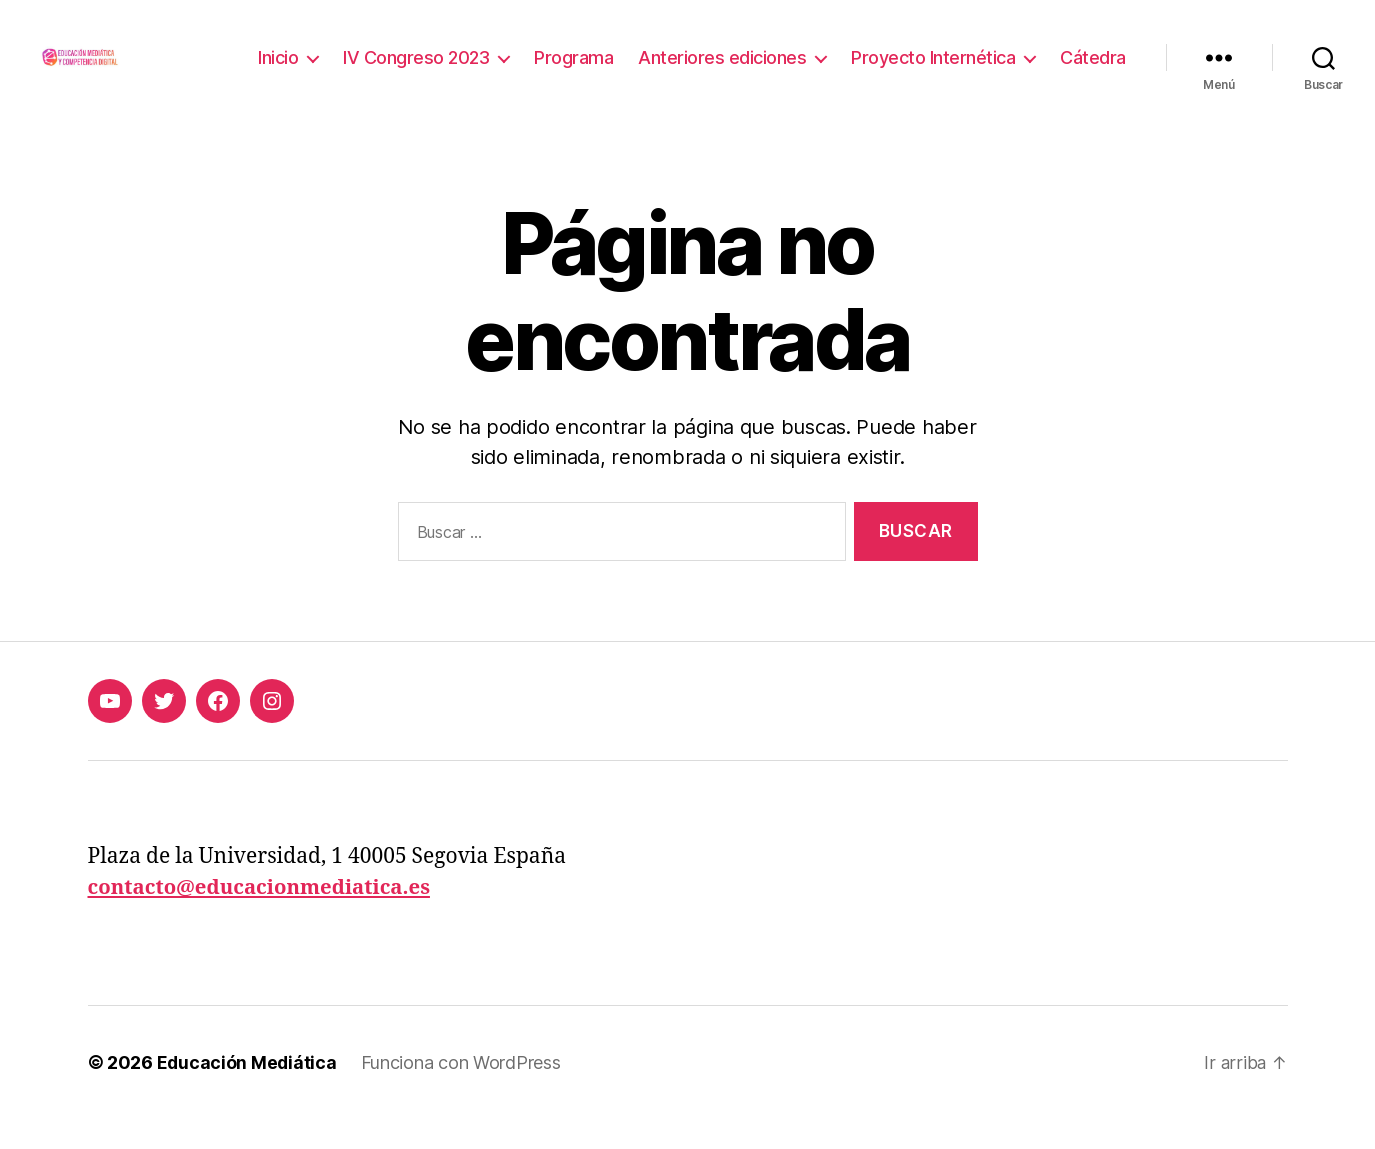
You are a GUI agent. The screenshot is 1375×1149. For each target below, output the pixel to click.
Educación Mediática (248, 1092)
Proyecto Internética (933, 72)
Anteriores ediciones (722, 72)
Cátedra (1093, 72)
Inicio (278, 72)
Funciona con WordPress (463, 1092)
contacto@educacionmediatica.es (265, 917)
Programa (573, 72)
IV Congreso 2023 (416, 72)
